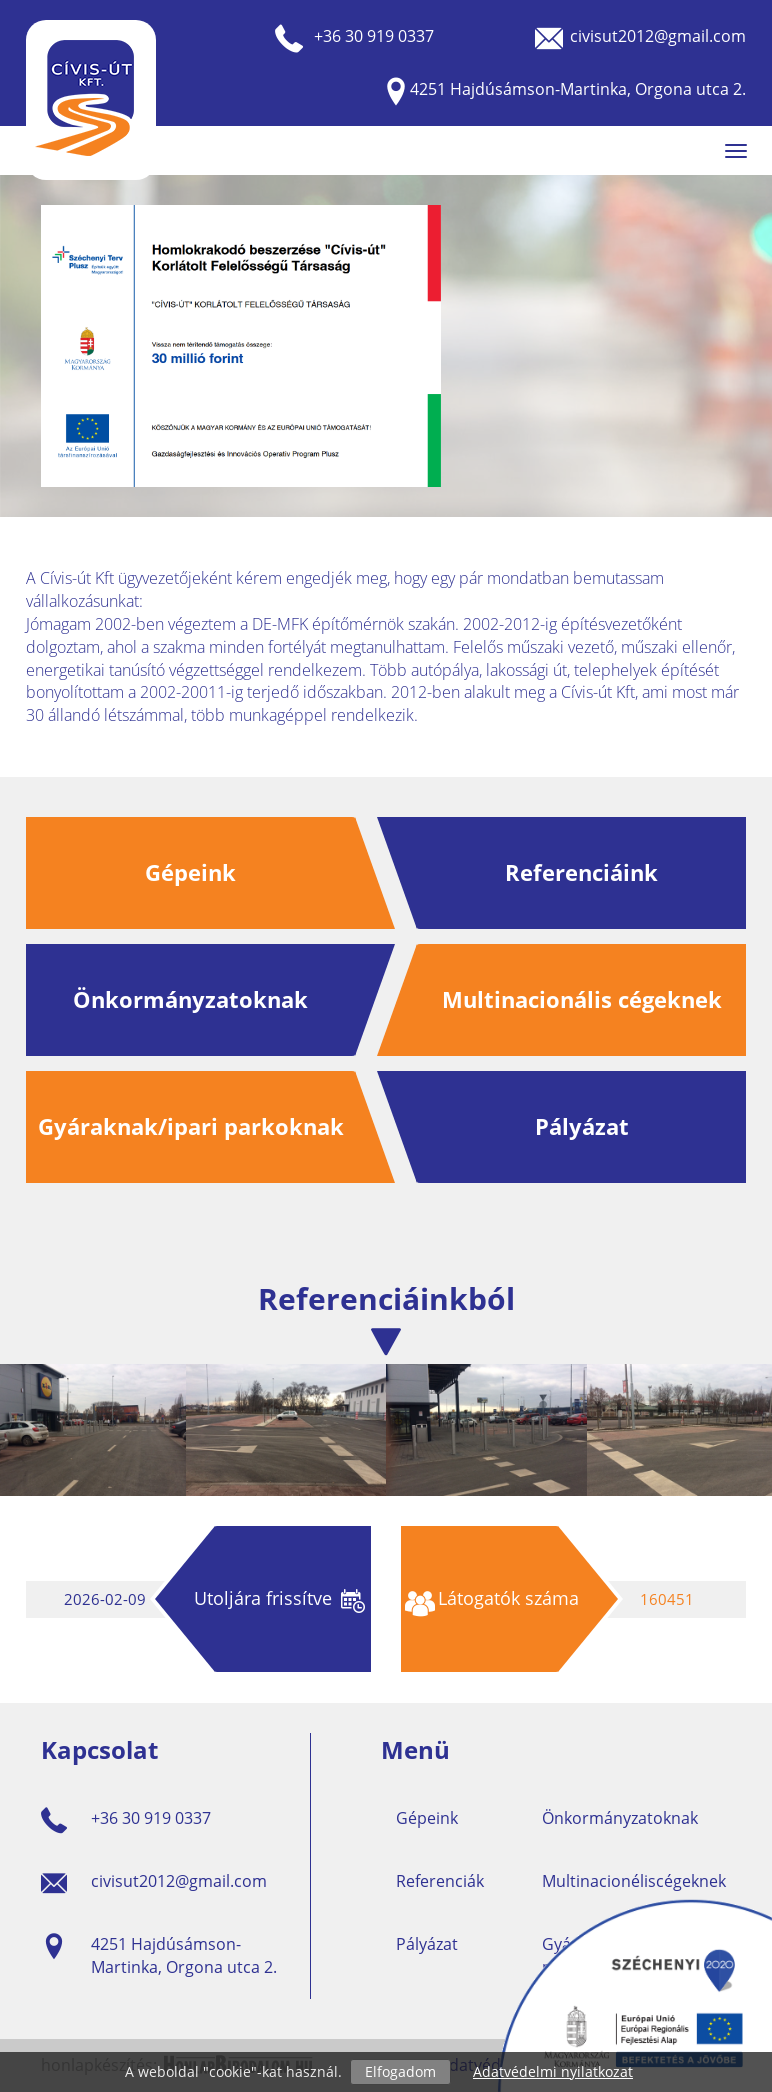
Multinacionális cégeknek (582, 999)
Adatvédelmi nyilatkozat (553, 2071)
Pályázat (582, 1126)
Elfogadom (400, 2071)
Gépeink (190, 872)
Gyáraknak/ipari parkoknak (191, 1126)
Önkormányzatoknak (190, 999)
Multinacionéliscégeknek (634, 1881)
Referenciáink (581, 872)
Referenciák (440, 1881)
